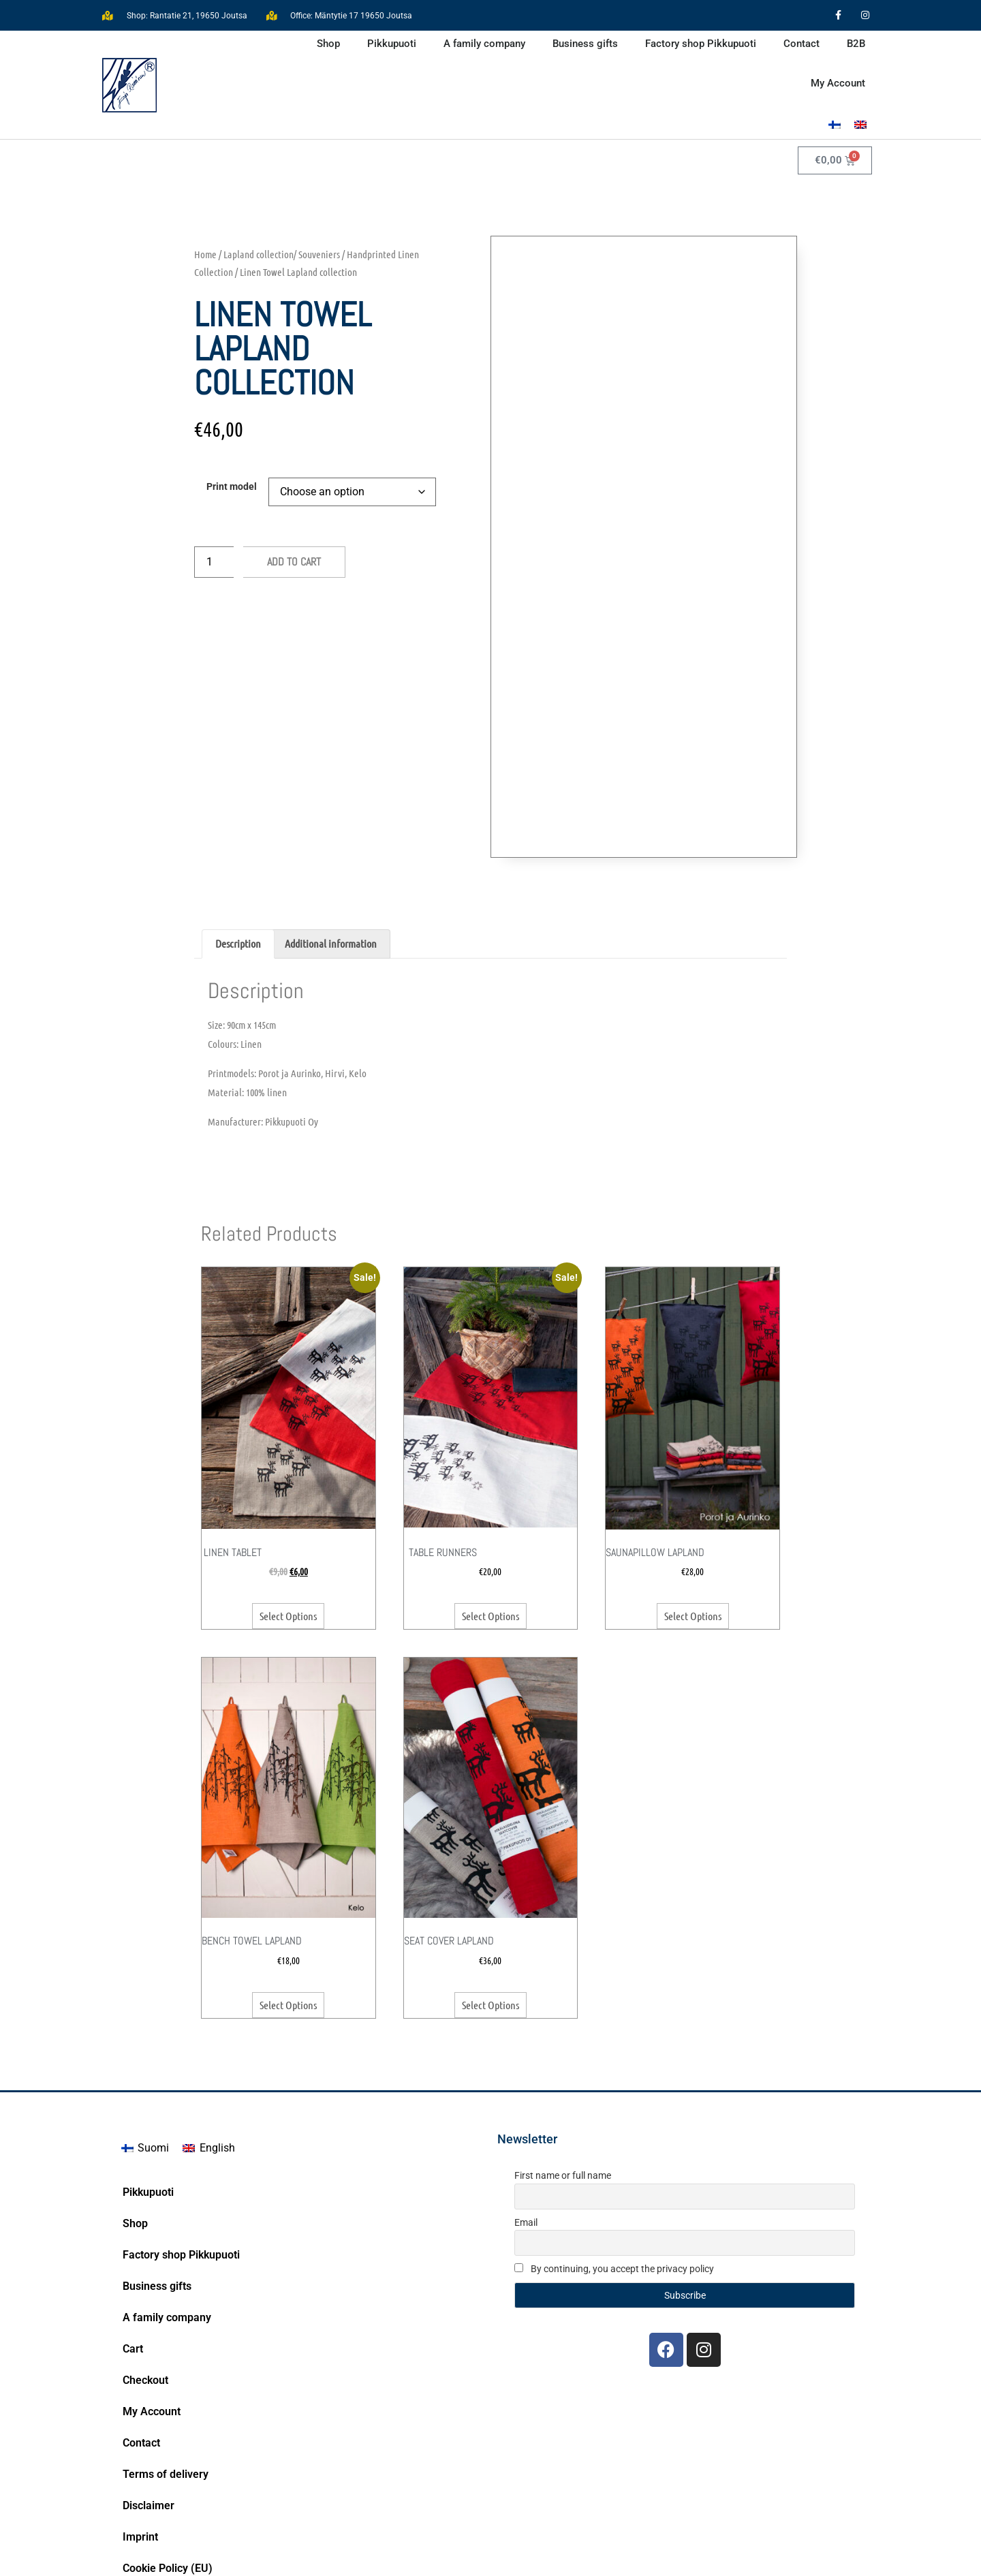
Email (526, 2073)
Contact (801, 43)
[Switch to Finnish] (834, 124)
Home (205, 254)
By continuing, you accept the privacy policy (614, 2120)
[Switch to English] (860, 124)
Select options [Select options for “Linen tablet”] (288, 1467)
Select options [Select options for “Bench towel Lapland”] (288, 1856)
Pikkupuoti (391, 43)
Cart (133, 2200)
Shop (328, 43)
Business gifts (585, 43)
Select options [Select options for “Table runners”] (490, 1467)
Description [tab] (238, 794)
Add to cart (294, 562)
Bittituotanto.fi (837, 2559)
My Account (838, 83)
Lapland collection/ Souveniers (281, 254)
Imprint (140, 2388)
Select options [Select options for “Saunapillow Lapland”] (692, 1467)
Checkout (145, 2231)
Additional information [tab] (331, 794)
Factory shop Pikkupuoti (700, 43)
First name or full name (562, 2026)
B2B (856, 43)
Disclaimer (148, 2356)
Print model (231, 487)
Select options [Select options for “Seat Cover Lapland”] (490, 1856)
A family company (484, 43)
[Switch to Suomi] (145, 1999)
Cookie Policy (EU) (168, 2419)
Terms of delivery (165, 2325)
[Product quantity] (214, 562)
